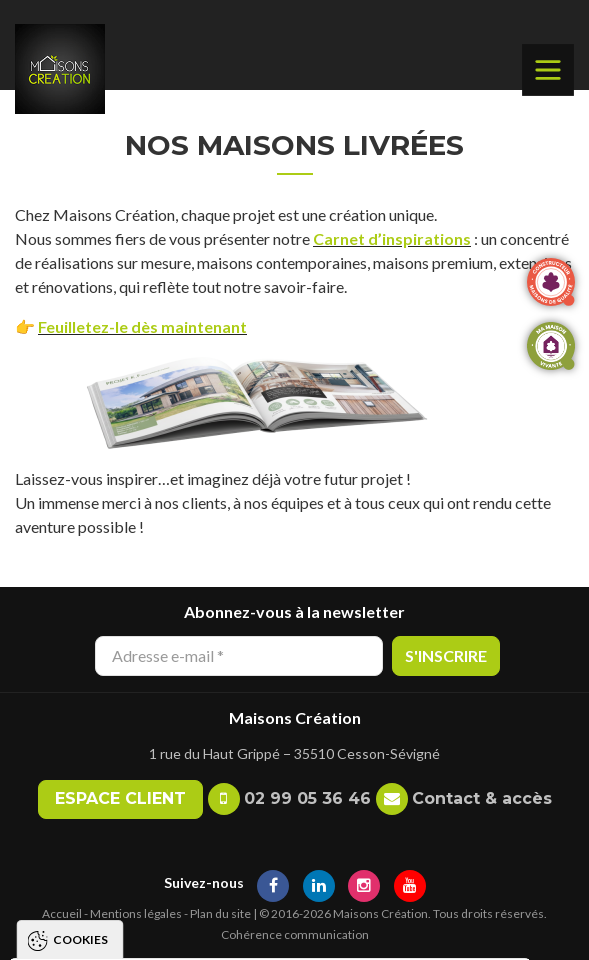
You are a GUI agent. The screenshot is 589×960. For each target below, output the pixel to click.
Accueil (62, 913)
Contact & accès (482, 798)
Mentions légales (136, 913)
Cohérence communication (295, 934)
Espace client (120, 798)
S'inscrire (446, 655)
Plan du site (220, 913)
